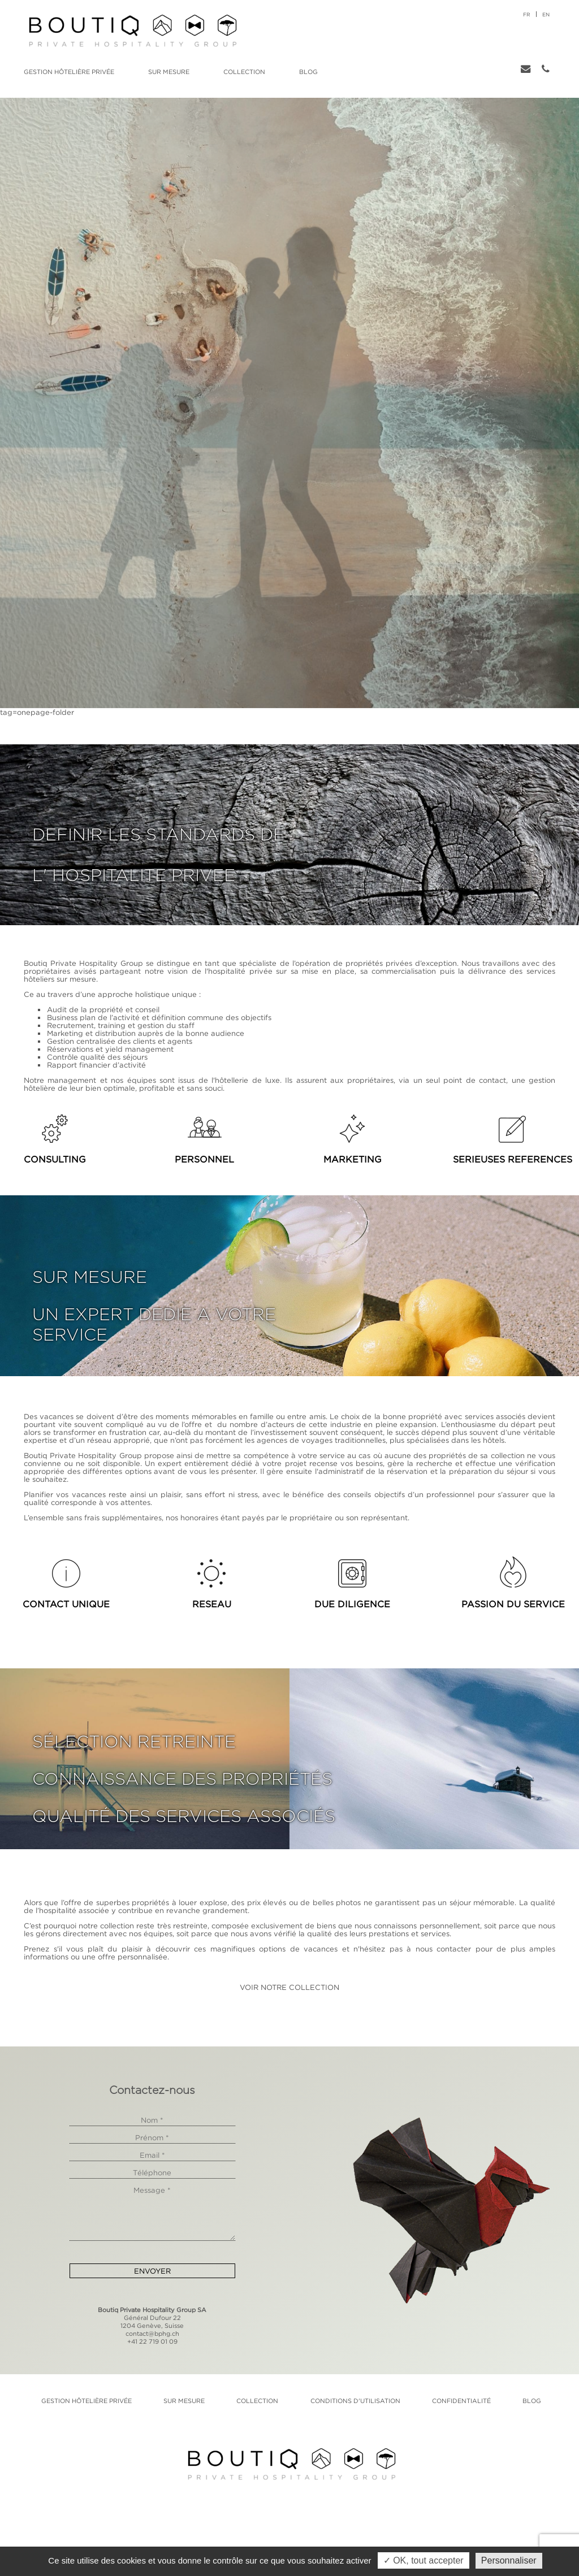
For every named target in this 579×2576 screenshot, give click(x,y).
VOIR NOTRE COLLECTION (289, 1987)
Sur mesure (168, 71)
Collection (244, 71)
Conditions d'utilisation (355, 2400)
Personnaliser (509, 2560)
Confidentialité (461, 2400)
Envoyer (152, 2271)
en (546, 14)
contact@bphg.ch (152, 2333)
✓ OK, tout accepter (423, 2560)
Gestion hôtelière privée (69, 71)
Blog (308, 71)
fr (526, 14)
